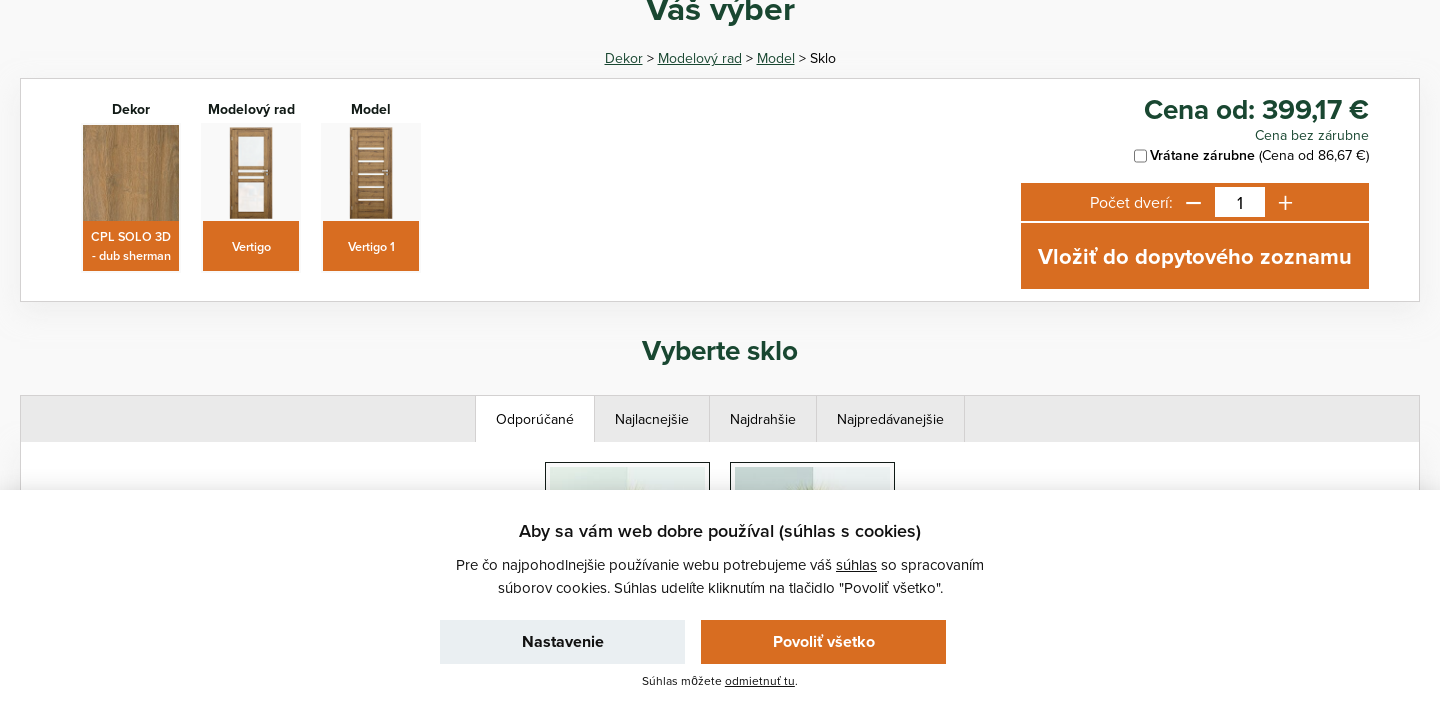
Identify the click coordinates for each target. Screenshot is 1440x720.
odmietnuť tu (760, 680)
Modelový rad (700, 58)
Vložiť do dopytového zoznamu (1195, 256)
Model (776, 58)
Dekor (624, 58)
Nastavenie (563, 641)
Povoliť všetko (824, 641)
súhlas (856, 564)
